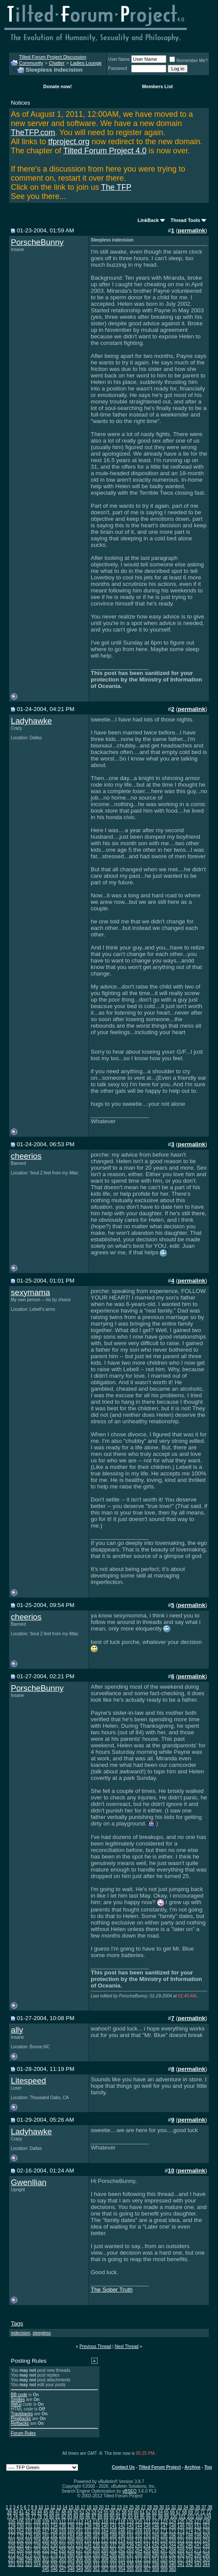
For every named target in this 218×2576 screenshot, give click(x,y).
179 (29, 2535)
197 (181, 2535)
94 (136, 2516)
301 (46, 2559)
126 (189, 2521)
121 (147, 2521)
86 (88, 2516)
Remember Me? (188, 60)
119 (130, 2521)
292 (172, 2555)
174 (189, 2531)
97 (154, 2516)
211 (96, 2540)
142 (122, 2526)
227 (29, 2545)
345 (46, 2569)
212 (105, 2540)
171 (164, 2531)
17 (83, 2507)
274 (20, 2555)
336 (138, 2564)
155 (29, 2531)
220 (172, 2540)
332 (105, 2564)
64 (160, 2512)
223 (197, 2540)
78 (39, 2516)
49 (69, 2512)
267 (164, 2550)
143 (130, 2526)
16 (77, 2507)
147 (164, 2526)
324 (37, 2564)
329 (79, 2564)
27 (143, 2507)
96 (148, 2516)
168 (138, 2531)
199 (197, 2535)
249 (12, 2550)
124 (172, 2521)
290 (155, 2555)
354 (122, 2569)
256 (71, 2550)
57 (118, 2512)
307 (96, 2559)
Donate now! (57, 86)
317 (181, 2559)
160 (71, 2531)
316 (172, 2559)
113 (79, 2521)
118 (122, 2521)
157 (46, 2531)
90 (111, 2516)
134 (54, 2526)
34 (185, 2507)
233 (79, 2545)
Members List (157, 86)
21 (107, 2507)
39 (9, 2512)
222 (189, 2540)
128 (206, 2521)
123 (164, 2521)
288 (138, 2555)
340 (172, 2564)
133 (46, 2526)
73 (9, 2516)
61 (142, 2512)
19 (94, 2507)
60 (136, 2512)
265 (147, 2550)
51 (81, 2512)
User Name (119, 59)
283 (96, 2555)
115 (96, 2521)
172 (172, 2531)
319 (197, 2559)
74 (15, 2516)
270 (189, 2550)
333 (113, 2564)
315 (164, 2559)
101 (182, 2516)
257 (79, 2550)
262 (122, 2550)
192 (138, 2535)
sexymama (30, 1292)
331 (96, 2564)
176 (206, 2531)
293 (181, 2555)
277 (46, 2555)
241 (147, 2545)
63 (154, 2512)
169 (147, 2531)
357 (147, 2569)
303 (62, 2559)
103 (199, 2516)
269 (181, 2550)
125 (181, 2521)
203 (29, 2540)
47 (57, 2512)
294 (189, 2555)
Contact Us (123, 2467)
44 (39, 2512)
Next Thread (127, 2346)
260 (105, 2550)
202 (20, 2540)
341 (181, 2564)
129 (12, 2526)
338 (155, 2564)
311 (130, 2559)
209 (79, 2540)
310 (122, 2559)
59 (130, 2512)
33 (179, 2507)
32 (173, 2507)
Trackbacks (22, 2413)
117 (113, 2521)
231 (62, 2545)
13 (58, 2507)
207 (62, 2540)
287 (130, 2555)
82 (63, 2516)
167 (130, 2531)
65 (166, 2512)
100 (173, 2516)
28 (149, 2507)
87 (94, 2516)
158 (54, 2531)
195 (164, 2535)
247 (197, 2545)
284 (105, 2555)
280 (71, 2555)
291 (164, 2555)
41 (21, 2512)
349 (79, 2569)
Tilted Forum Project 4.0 (104, 150)
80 (51, 2516)
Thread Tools (185, 220)
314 (155, 2559)
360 (172, 2569)
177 (12, 2535)
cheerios (26, 1156)
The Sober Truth (111, 2289)
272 (206, 2550)
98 (160, 2516)
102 (190, 2516)
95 (142, 2516)
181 (46, 2535)
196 (172, 2535)
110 (54, 2521)
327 (62, 2564)
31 (167, 2507)
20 (101, 2507)
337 (147, 2564)
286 (122, 2555)
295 (197, 2555)
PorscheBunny (37, 242)
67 (178, 2512)
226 (20, 2545)
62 (148, 2512)
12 (52, 2507)
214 (122, 2540)
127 (197, 2521)
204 (37, 2540)
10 (40, 2507)
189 (113, 2535)
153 (12, 2531)
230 (54, 2545)
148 (172, 2526)
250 (20, 2550)
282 (88, 2555)
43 (33, 2512)
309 (113, 2559)
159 (62, 2531)
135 (62, 2526)
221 (181, 2540)
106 (20, 2521)
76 (27, 2516)
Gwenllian (28, 2182)
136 (71, 2526)
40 (15, 2512)
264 (138, 2550)
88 (100, 2516)
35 (191, 2507)
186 (88, 2535)
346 (54, 2569)
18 (89, 2507)
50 (75, 2512)
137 (79, 2526)
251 (29, 2550)
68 (184, 2512)
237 (113, 2545)
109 (46, 2521)
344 (206, 2564)
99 (166, 2516)
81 (57, 2516)
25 (131, 2507)
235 (96, 2545)
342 (189, 2564)
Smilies (18, 2399)
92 (124, 2516)
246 (189, 2545)
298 (20, 2559)
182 (54, 2535)
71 (202, 2512)
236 (105, 2545)
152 (206, 2526)
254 (54, 2550)
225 (12, 2545)
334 (122, 2564)
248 (206, 2545)
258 (88, 2550)
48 (63, 2512)
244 (172, 2545)
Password (117, 68)
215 (130, 2540)
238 (122, 2545)
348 (71, 2569)
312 (138, 2559)
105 (12, 2521)
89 (105, 2516)
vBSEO (129, 2491)
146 (155, 2526)
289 (147, 2555)
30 (161, 2507)
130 (20, 2526)
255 (62, 2550)
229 (46, 2545)
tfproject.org (68, 141)
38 (210, 2507)
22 (113, 2507)
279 (62, 2555)
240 (138, 2545)
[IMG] (16, 2404)
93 (130, 2516)
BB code (19, 2394)
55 (105, 2512)
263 (130, 2550)
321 (12, 2564)
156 (37, 2531)
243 (164, 2545)
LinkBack (148, 220)
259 (96, 2550)
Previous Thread (95, 2346)
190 (122, 2535)
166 (122, 2531)
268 (172, 2550)
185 (79, 2535)
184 (71, 2535)
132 (37, 2526)
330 (88, 2564)
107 (29, 2521)
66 (172, 2512)
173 (181, 2531)
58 (124, 2512)
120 (138, 2521)
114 (88, 2521)
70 (196, 2512)
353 (113, 2569)
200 (206, 2535)
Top (208, 2467)
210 (88, 2540)
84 (75, 2516)
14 (65, 2507)
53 (94, 2512)
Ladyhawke (31, 720)
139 (96, 2526)
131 (29, 2526)
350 (88, 2569)
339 (164, 2564)
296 (206, 2555)
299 (29, 2559)
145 (147, 2526)
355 (130, 2569)
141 (113, 2526)
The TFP (116, 187)
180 (37, 2535)
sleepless (42, 2333)
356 (138, 2569)
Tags (17, 2323)
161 (79, 2531)
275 (29, 2555)
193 (147, 2535)
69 (190, 2512)
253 (46, 2550)
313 (147, 2559)
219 (164, 2540)
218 (155, 2540)
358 (155, 2569)
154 (20, 2531)
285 (113, 2555)
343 (197, 2564)
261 (113, 2550)
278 (54, 2555)
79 (45, 2516)
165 (113, 2531)
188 (105, 2535)
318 (189, 2559)
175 (197, 2531)
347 (62, 2569)
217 (147, 2540)
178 (20, 2535)
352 (105, 2569)
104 (207, 2516)
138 (88, 2526)
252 (37, 2550)
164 (105, 2531)
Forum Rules (23, 2433)
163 (96, 2531)
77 (33, 2516)
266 (155, 2550)
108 (37, 2521)
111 (62, 2521)
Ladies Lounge (86, 63)
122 (155, 2521)
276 (37, 2555)
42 (27, 2512)
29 (155, 2507)
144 (138, 2526)
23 (119, 2507)
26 (137, 2507)
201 (12, 2540)
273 (12, 2555)
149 (181, 2526)
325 (46, 2564)
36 (197, 2507)
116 (105, 2521)
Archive (193, 2467)
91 (118, 2516)
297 (12, 2559)
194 (155, 2535)
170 (155, 2531)
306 (88, 2559)
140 (105, 2526)
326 (54, 2564)
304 (71, 2559)
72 (208, 2512)
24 (125, 2507)
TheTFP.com (33, 132)
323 (29, 2564)
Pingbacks (21, 2418)
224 (206, 2540)
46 (51, 2512)
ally (17, 2029)
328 (71, 2564)
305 (79, 2559)
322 (20, 2564)
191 (130, 2535)
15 (71, 2507)
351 (96, 2569)
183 (62, 2535)
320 (206, 2559)
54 (100, 2512)
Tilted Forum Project (160, 2467)
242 (155, 2545)
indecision (20, 2333)
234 (88, 2545)
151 (197, 2526)
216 (138, 2540)
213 (113, 2540)
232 (71, 2545)
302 (54, 2559)
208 (71, 2540)
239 (130, 2545)
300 (37, 2559)
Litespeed (28, 2080)
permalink (191, 230)
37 (203, 2507)
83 (69, 2516)
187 (96, 2535)
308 (105, 2559)
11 (46, 2507)
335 (130, 2564)
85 (81, 2516)
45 (45, 2512)
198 (189, 2535)
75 (21, 2516)
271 (197, 2550)
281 (79, 2555)
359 (164, 2569)
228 (37, 2545)
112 (71, 2521)
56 (111, 2512)
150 (189, 2526)
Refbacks (20, 2423)
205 (46, 2540)
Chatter (57, 63)
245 (181, 2545)
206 (54, 2540)
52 (88, 2512)
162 (88, 2531)
